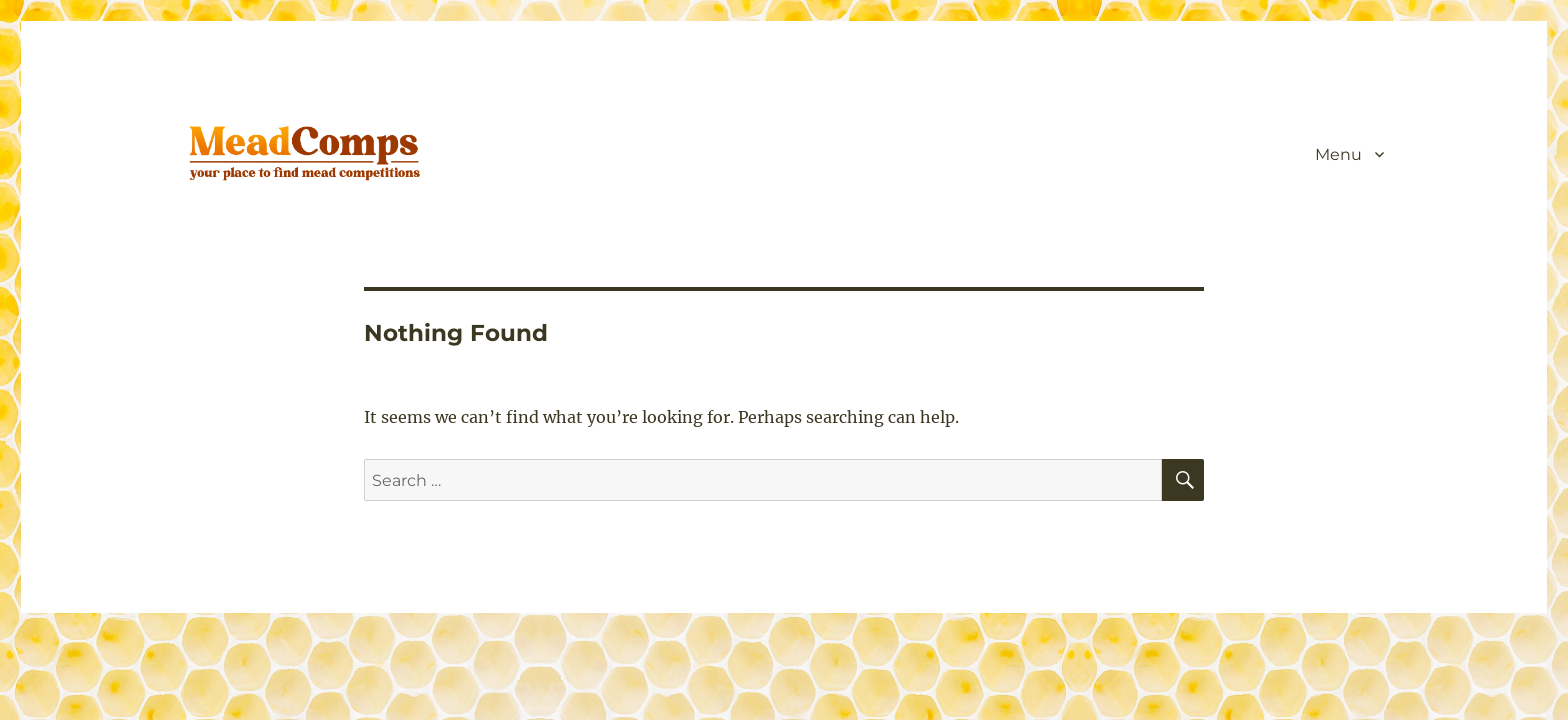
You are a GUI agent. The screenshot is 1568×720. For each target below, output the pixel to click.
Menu (1338, 154)
